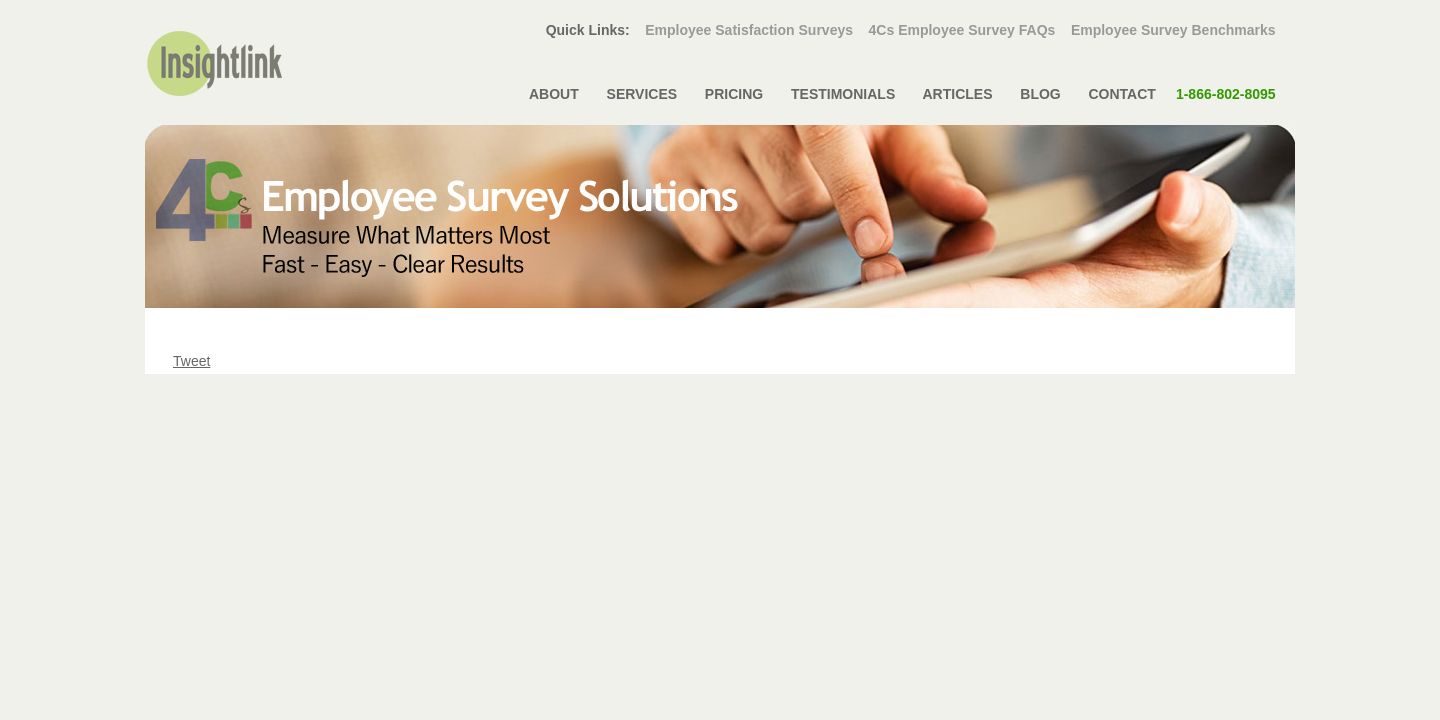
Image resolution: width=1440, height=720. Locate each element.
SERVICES (642, 94)
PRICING (734, 94)
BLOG (1040, 94)
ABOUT (554, 94)
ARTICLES (957, 94)
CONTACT (1182, 94)
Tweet (191, 361)
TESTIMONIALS (843, 94)
